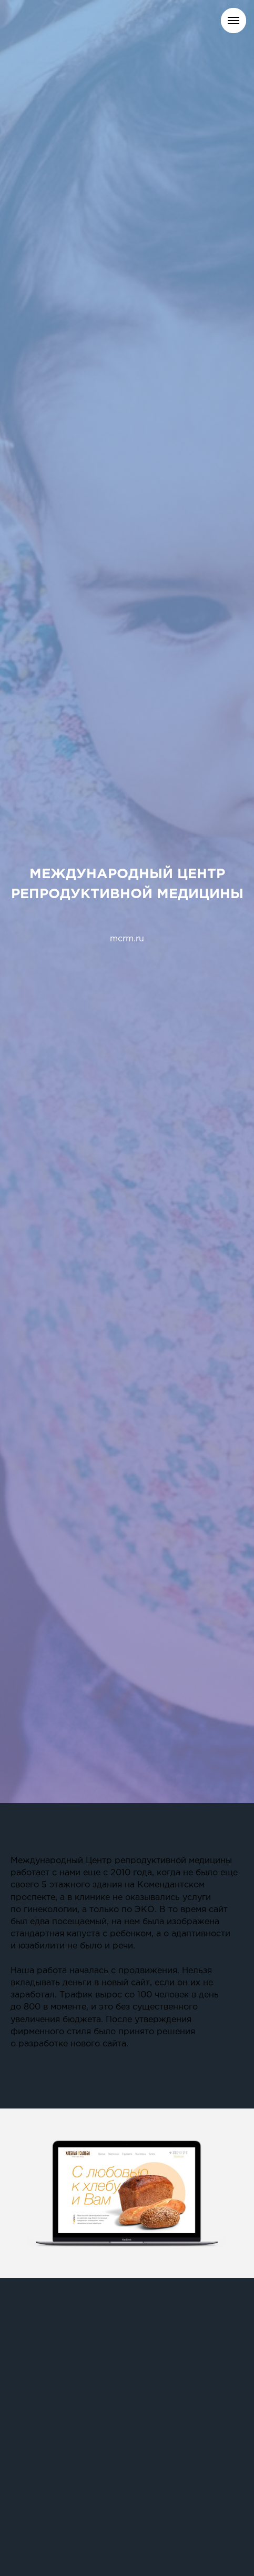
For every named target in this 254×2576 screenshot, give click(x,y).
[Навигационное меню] (233, 20)
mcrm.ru (127, 939)
